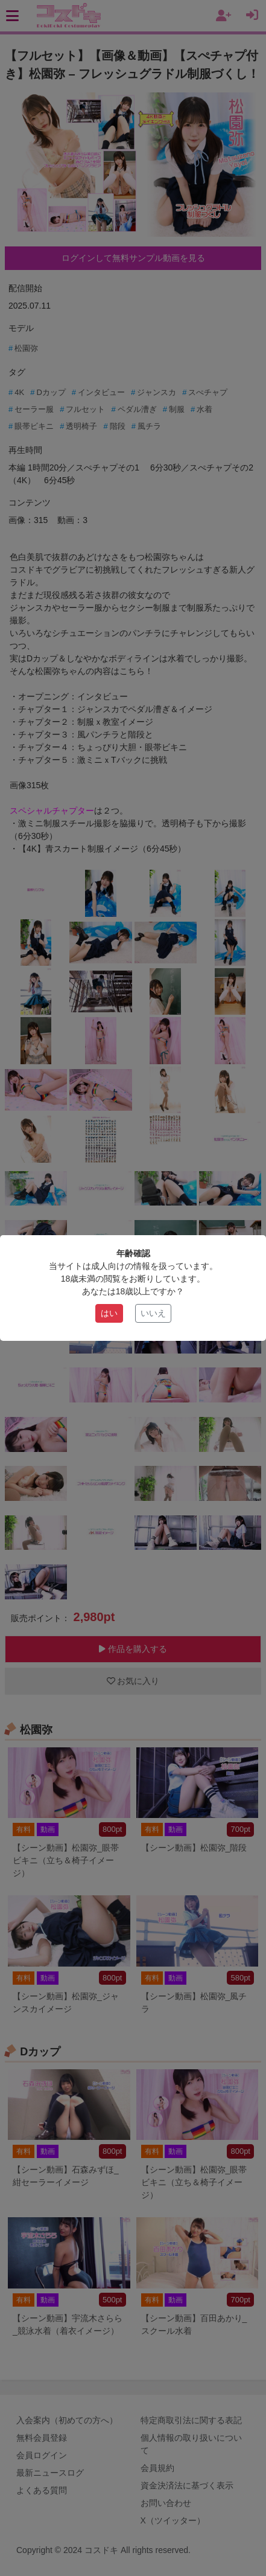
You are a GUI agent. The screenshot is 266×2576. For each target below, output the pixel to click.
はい (109, 1313)
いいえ (153, 1313)
